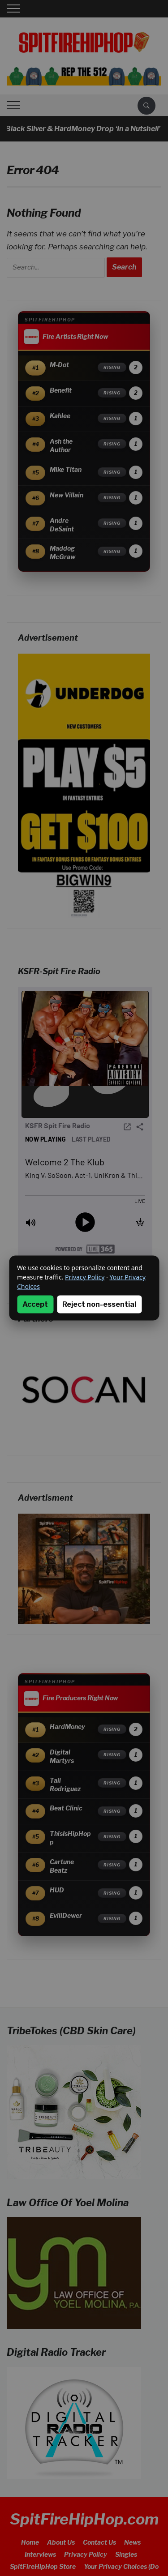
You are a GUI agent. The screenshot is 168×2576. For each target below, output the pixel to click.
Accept (35, 1304)
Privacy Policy (84, 1277)
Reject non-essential (99, 1304)
